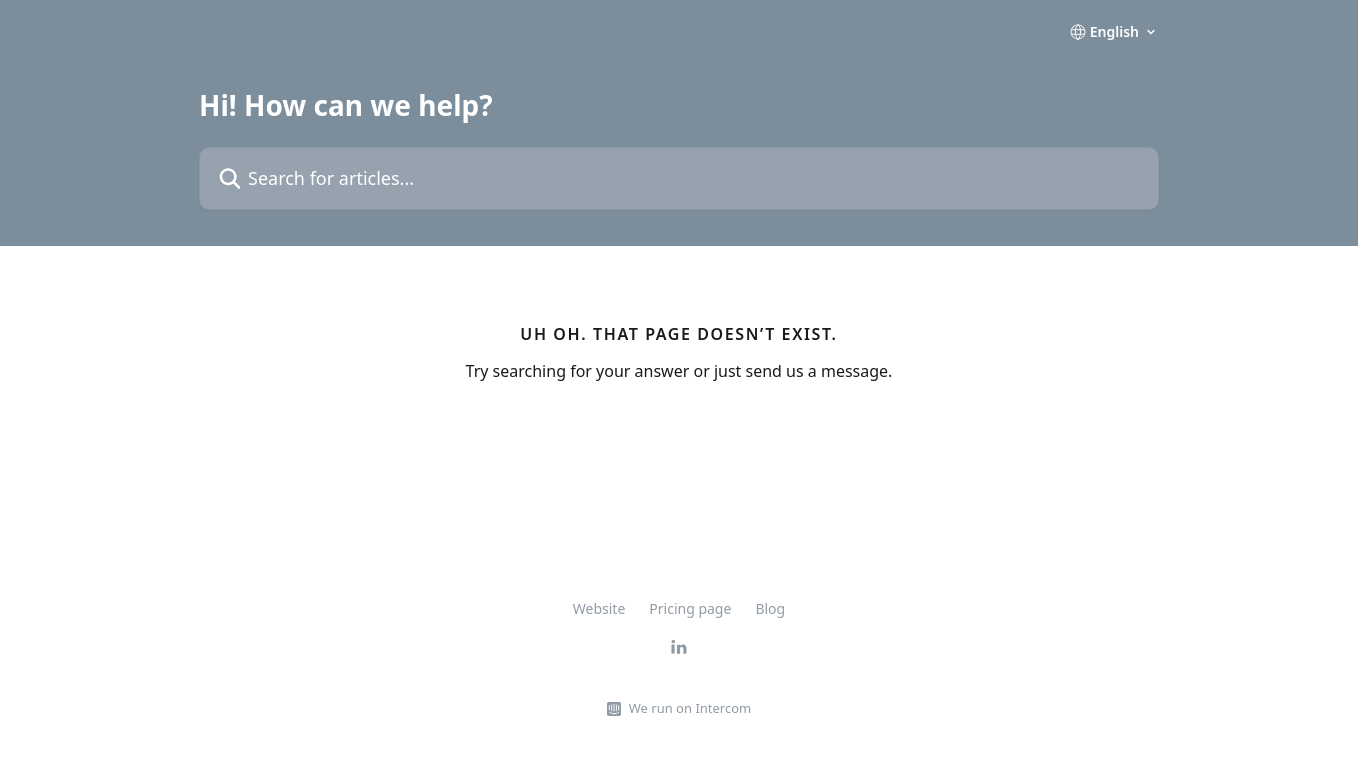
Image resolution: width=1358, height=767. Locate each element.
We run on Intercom (690, 708)
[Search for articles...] (679, 178)
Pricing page (690, 608)
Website (599, 608)
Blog (770, 608)
